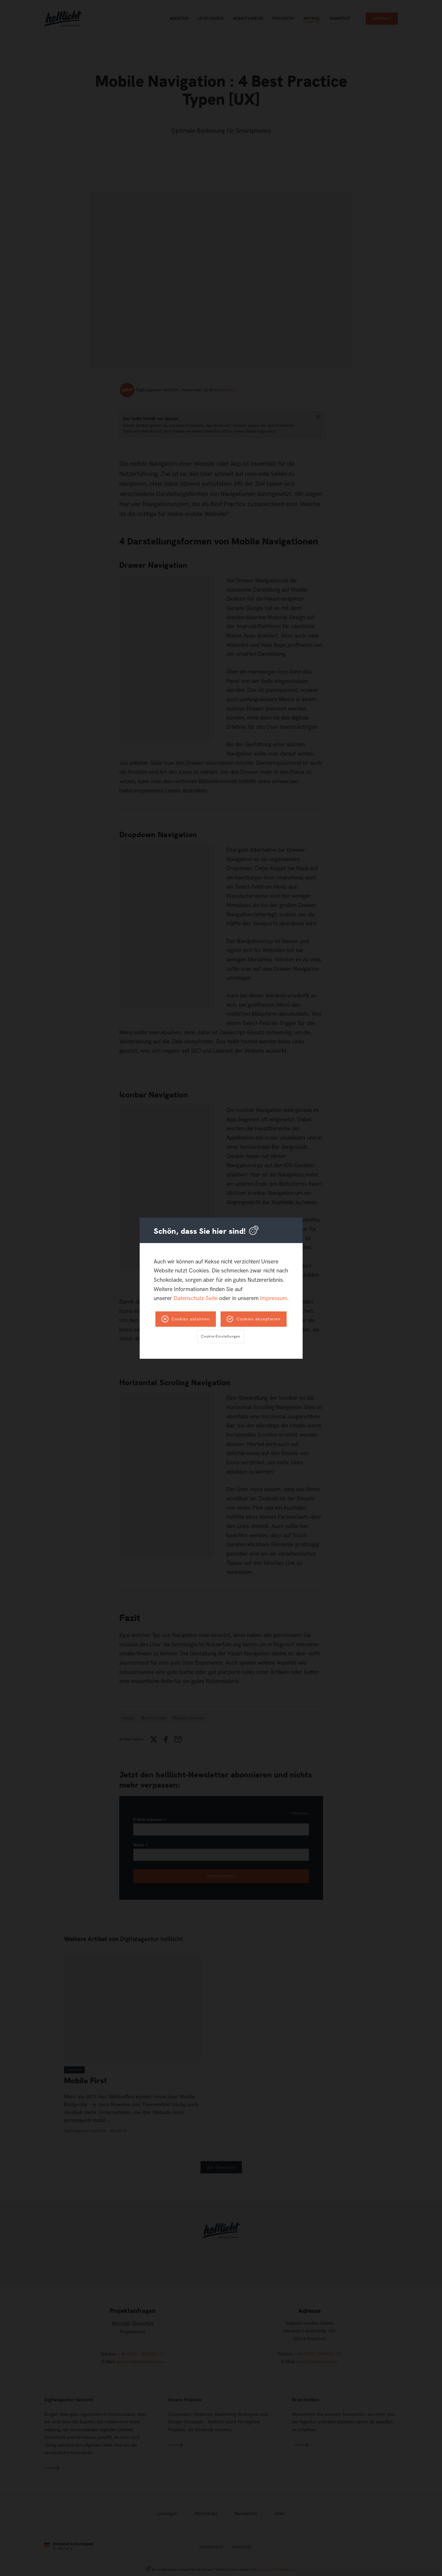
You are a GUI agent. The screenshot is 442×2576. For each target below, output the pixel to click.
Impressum (273, 1298)
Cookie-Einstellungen (220, 1336)
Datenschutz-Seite (196, 1298)
